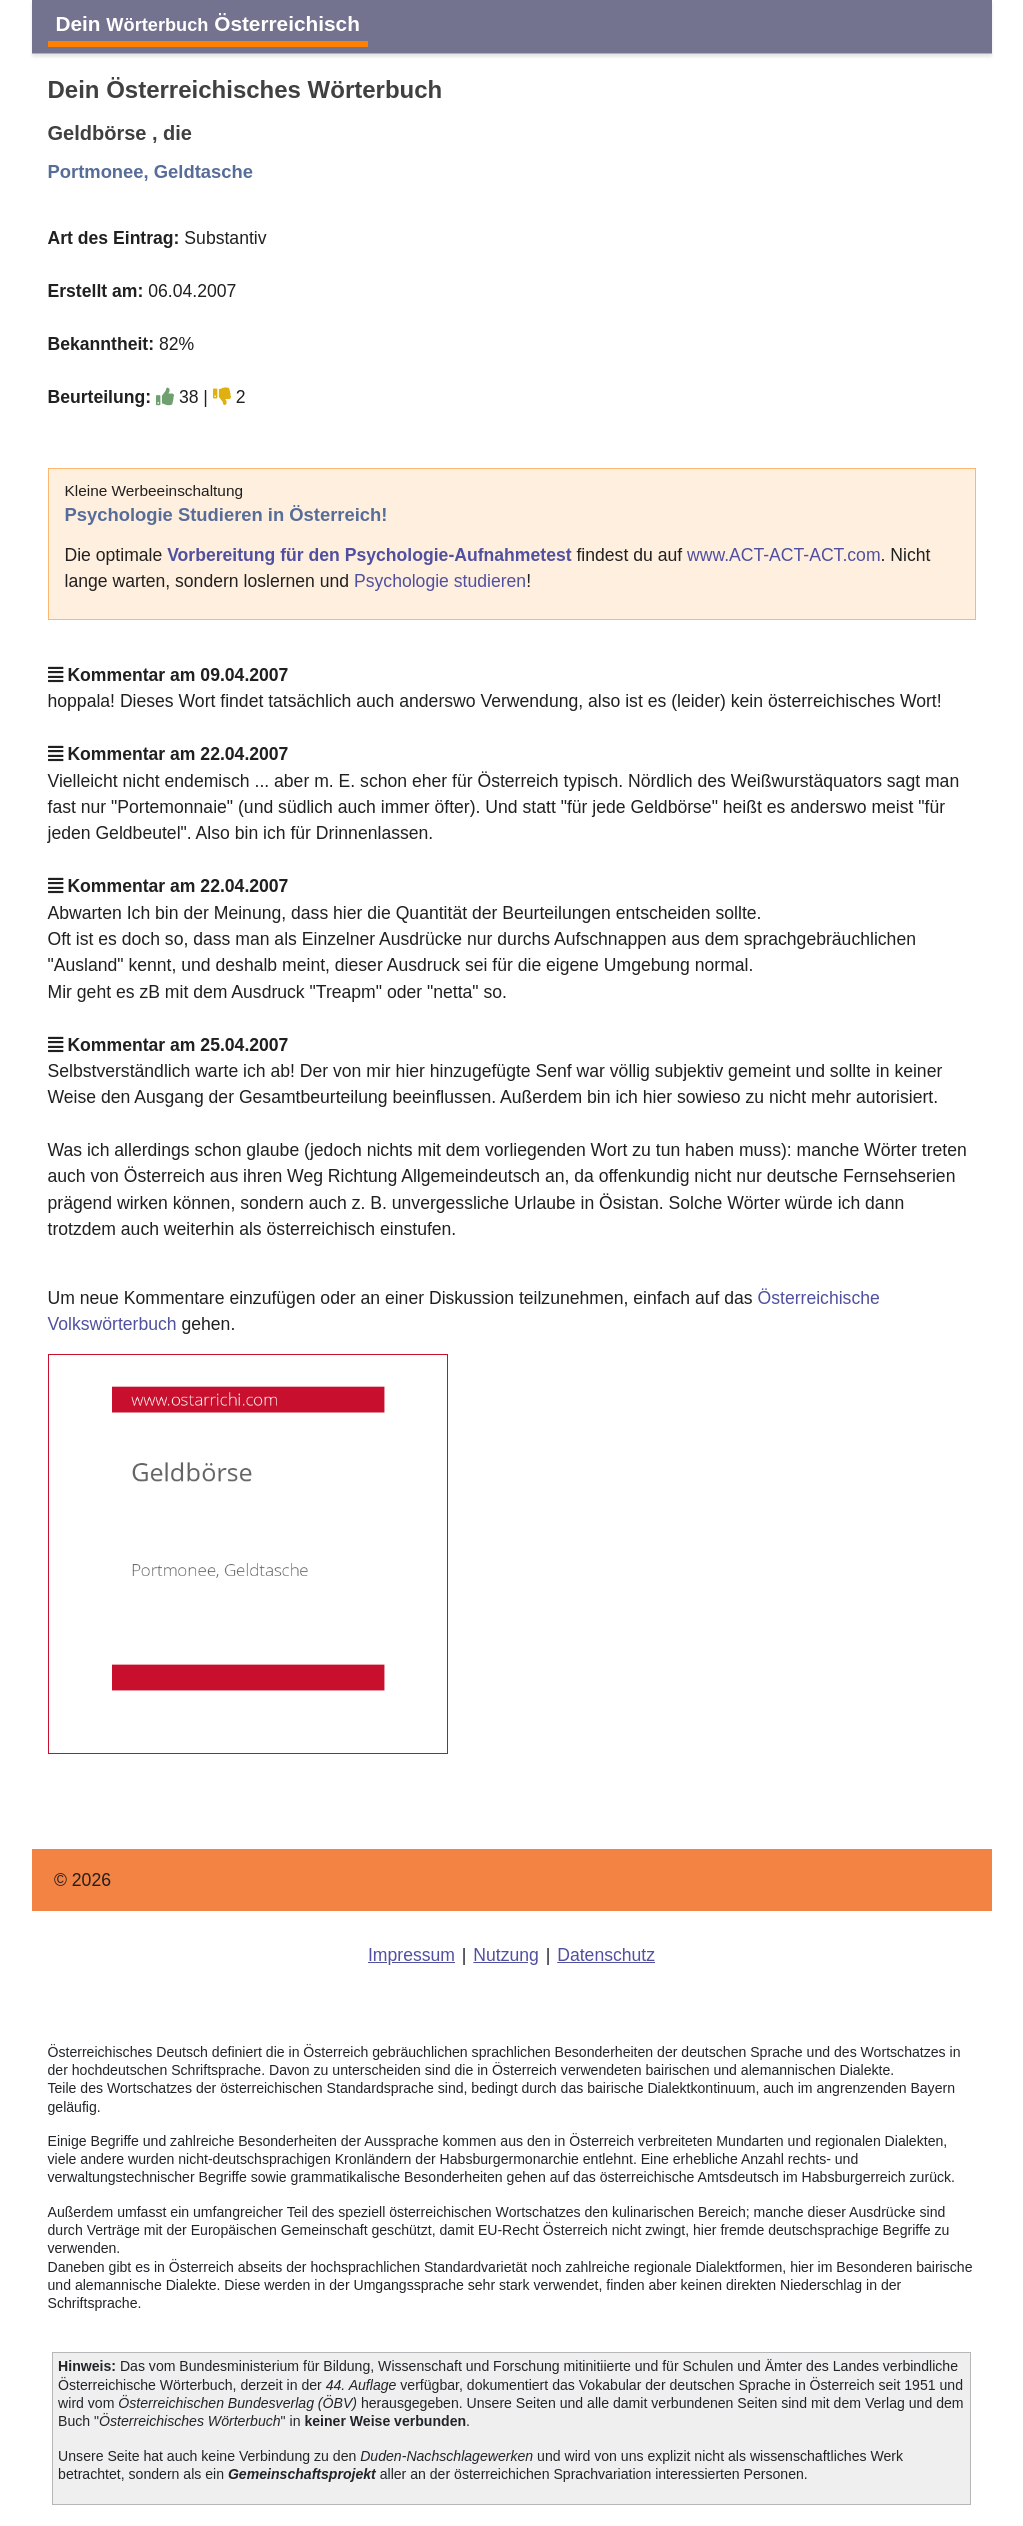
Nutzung (506, 1955)
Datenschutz (606, 1955)
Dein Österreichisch (208, 23)
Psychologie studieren (440, 581)
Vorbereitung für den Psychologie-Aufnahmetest (369, 555)
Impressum (411, 1955)
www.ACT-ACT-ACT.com (784, 555)
